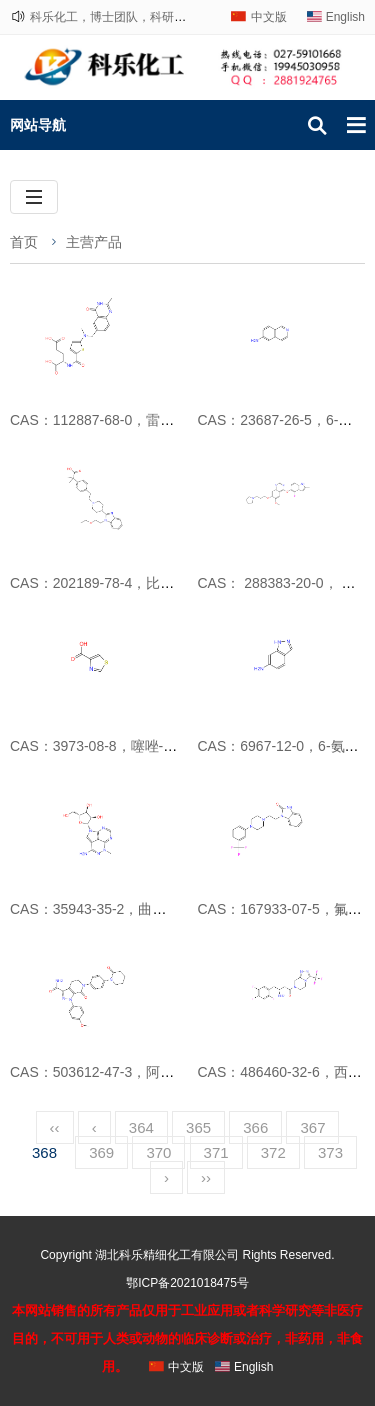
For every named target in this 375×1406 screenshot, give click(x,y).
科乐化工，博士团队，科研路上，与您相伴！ (150, 17)
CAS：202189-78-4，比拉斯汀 (106, 583)
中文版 (269, 17)
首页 (24, 242)
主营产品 (94, 242)
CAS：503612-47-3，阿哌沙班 (106, 1072)
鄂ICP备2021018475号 (187, 1283)
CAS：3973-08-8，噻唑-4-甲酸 (107, 746)
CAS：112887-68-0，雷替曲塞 (106, 420)
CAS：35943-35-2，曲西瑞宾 (102, 909)
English (345, 17)
